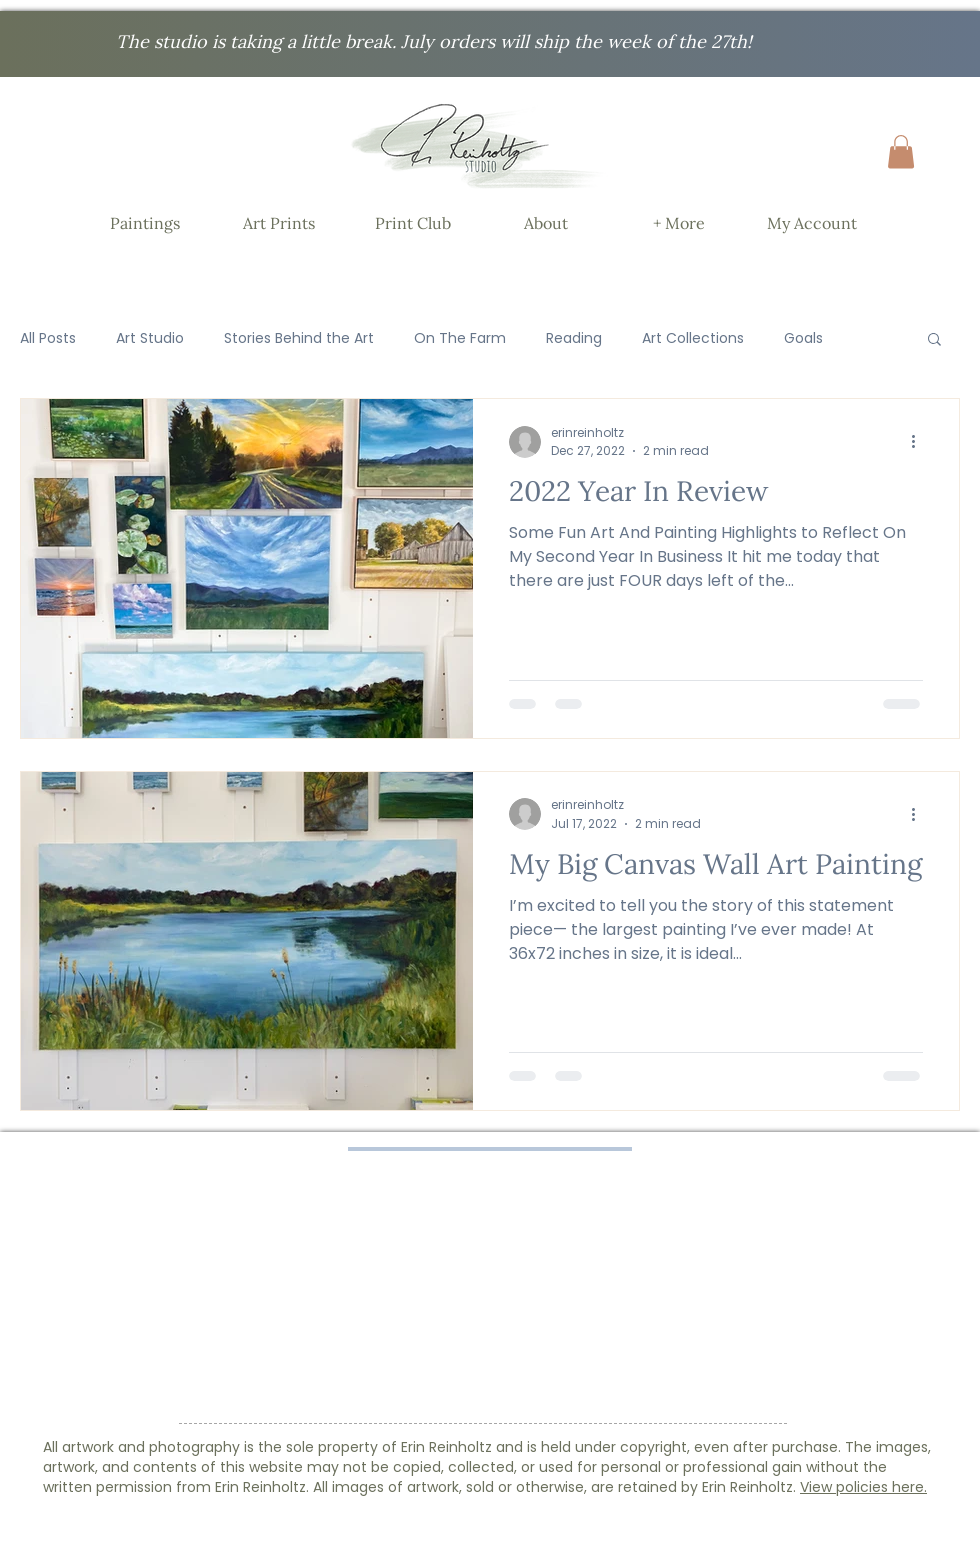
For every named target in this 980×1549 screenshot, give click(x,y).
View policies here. (863, 1487)
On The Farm (460, 338)
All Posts (48, 338)
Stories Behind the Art (299, 338)
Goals (803, 338)
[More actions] (920, 442)
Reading (574, 338)
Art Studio (150, 338)
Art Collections (693, 338)
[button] (901, 151)
